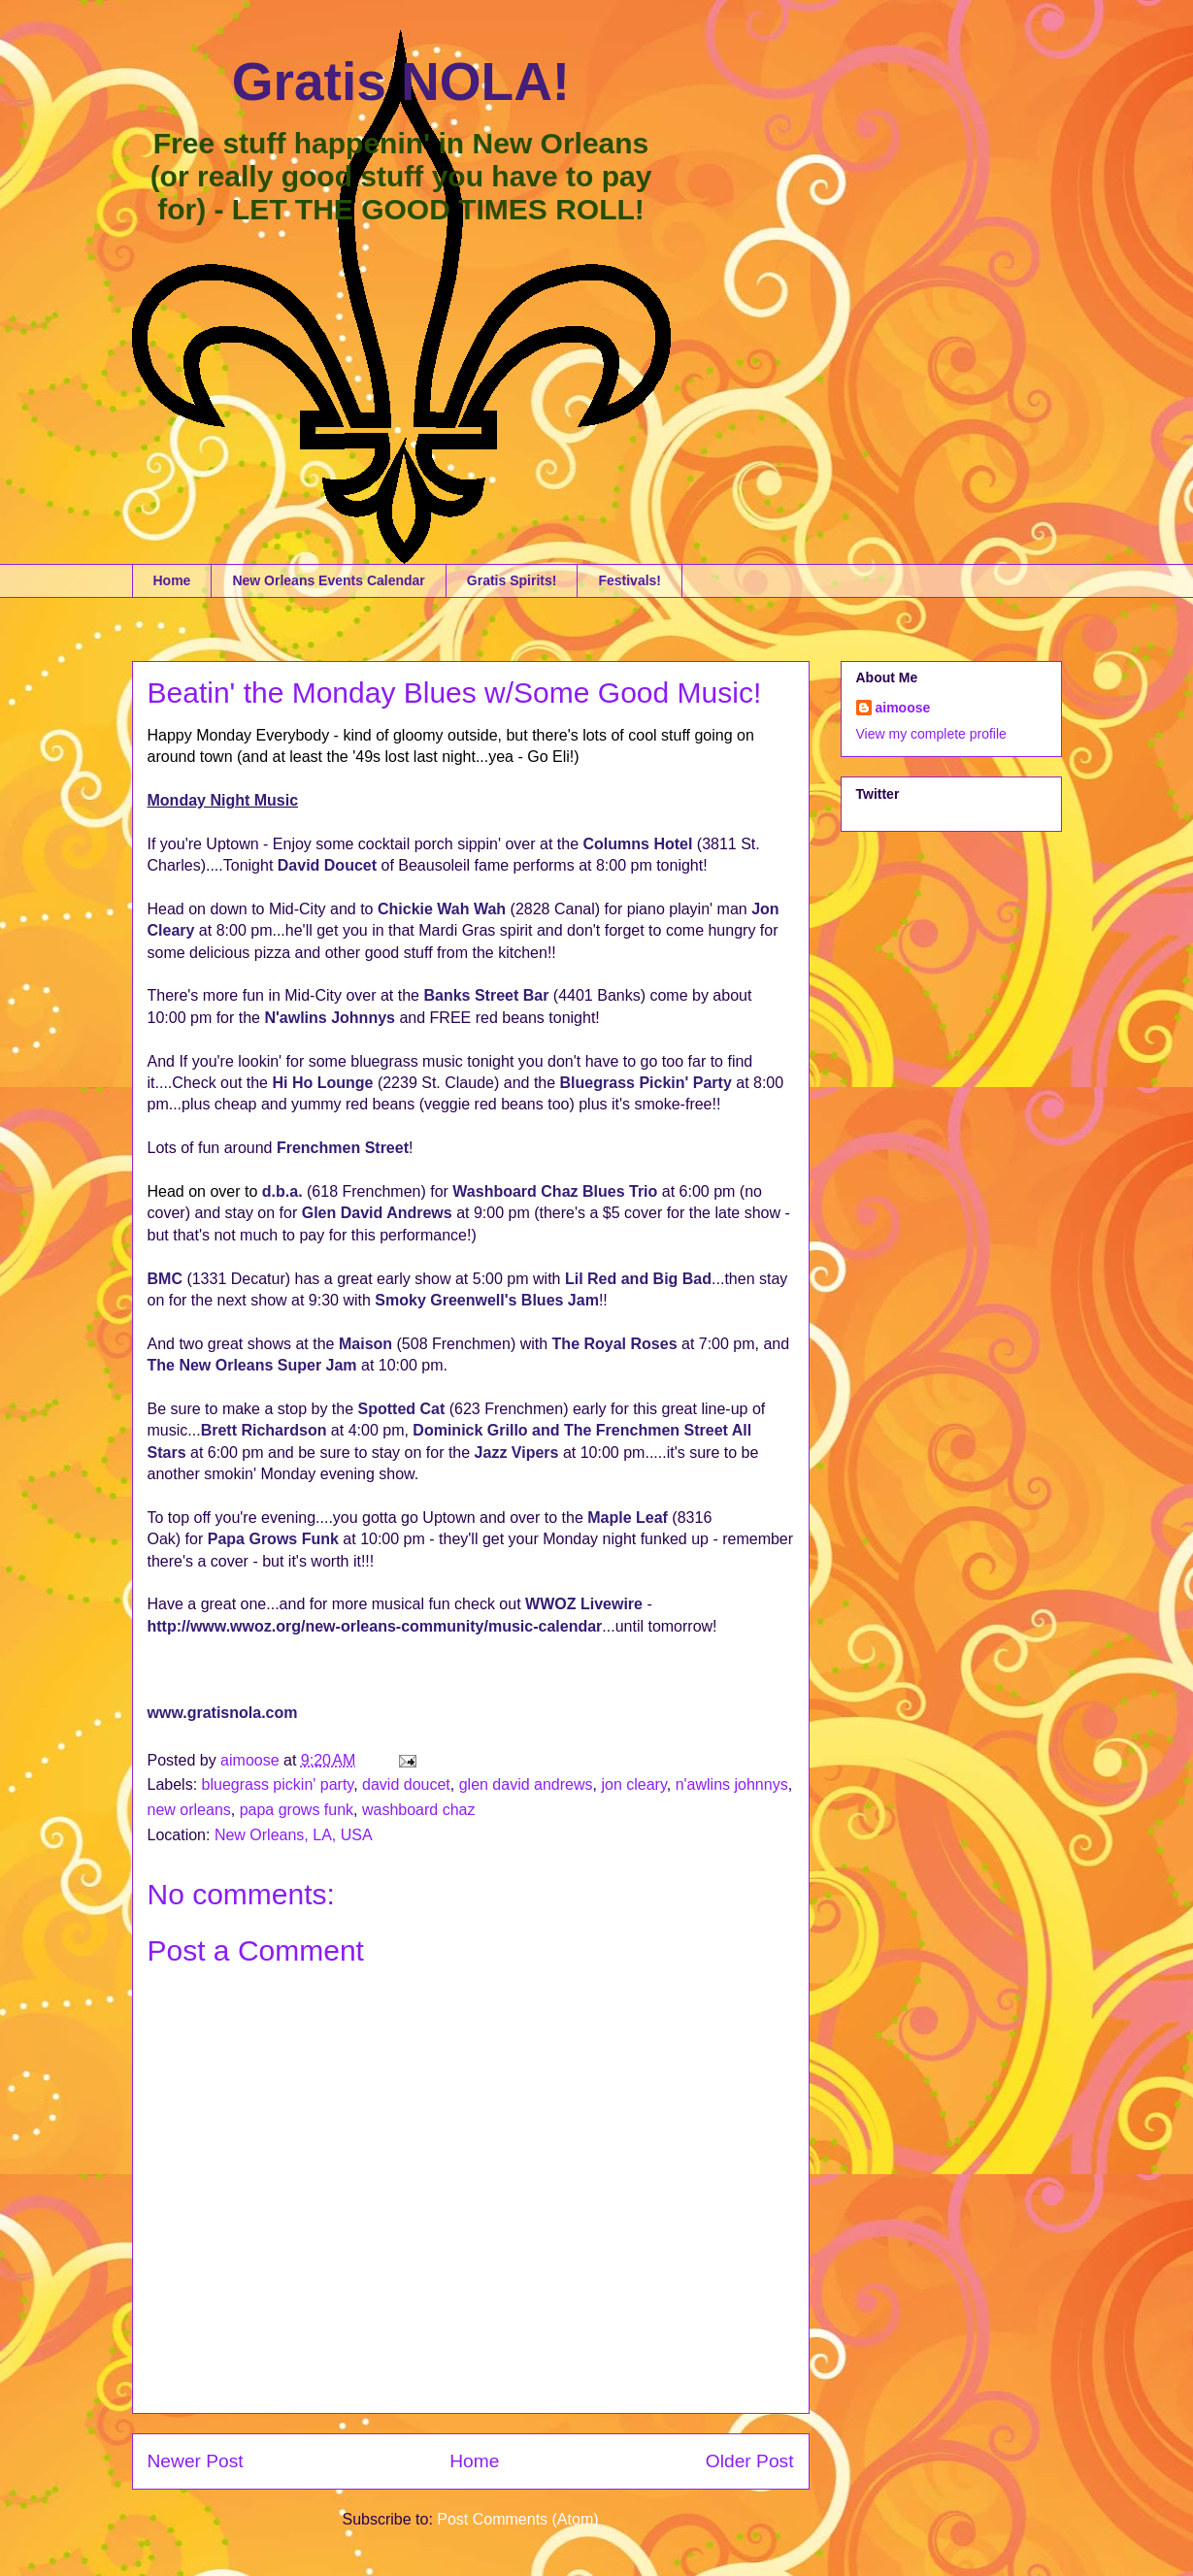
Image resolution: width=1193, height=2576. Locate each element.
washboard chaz (419, 1809)
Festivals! (629, 580)
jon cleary (633, 1784)
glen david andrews (526, 1784)
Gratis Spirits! (512, 580)
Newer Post (196, 2461)
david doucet (406, 1784)
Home (172, 580)
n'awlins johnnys (732, 1784)
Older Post (750, 2461)
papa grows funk (296, 1809)
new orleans (189, 1809)
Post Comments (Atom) (517, 2519)
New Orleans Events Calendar (328, 580)
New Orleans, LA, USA (294, 1835)
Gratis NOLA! (401, 81)
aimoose (903, 707)
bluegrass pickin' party (278, 1784)
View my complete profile (931, 734)
